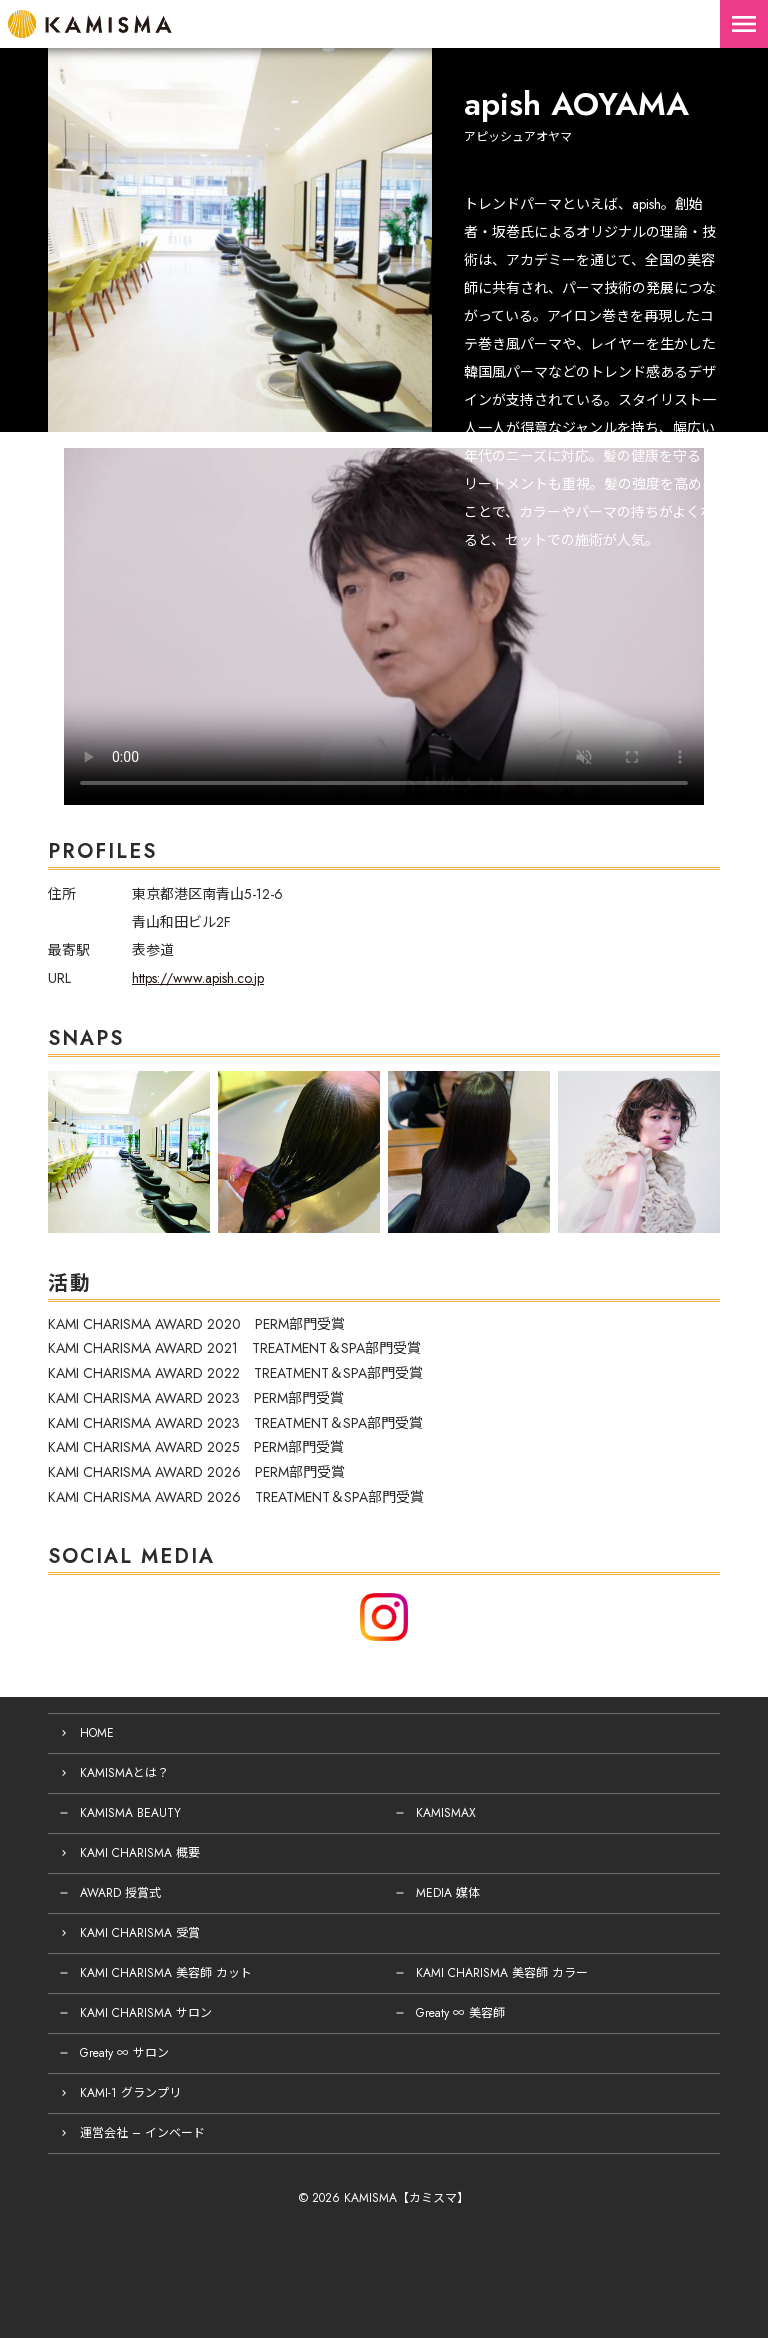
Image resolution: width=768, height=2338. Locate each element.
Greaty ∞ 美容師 (460, 2013)
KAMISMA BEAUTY (130, 1813)
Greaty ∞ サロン (124, 2053)
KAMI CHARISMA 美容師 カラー (502, 1973)
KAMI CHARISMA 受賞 (140, 1933)
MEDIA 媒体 (448, 1893)
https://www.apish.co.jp (198, 978)
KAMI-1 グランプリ (130, 2093)
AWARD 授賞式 (120, 1893)
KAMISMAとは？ (124, 1773)
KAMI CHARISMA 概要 (140, 1853)
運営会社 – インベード (142, 2133)
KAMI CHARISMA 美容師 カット (166, 1973)
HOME (97, 1733)
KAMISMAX (446, 1813)
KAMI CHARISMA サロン (146, 2013)
